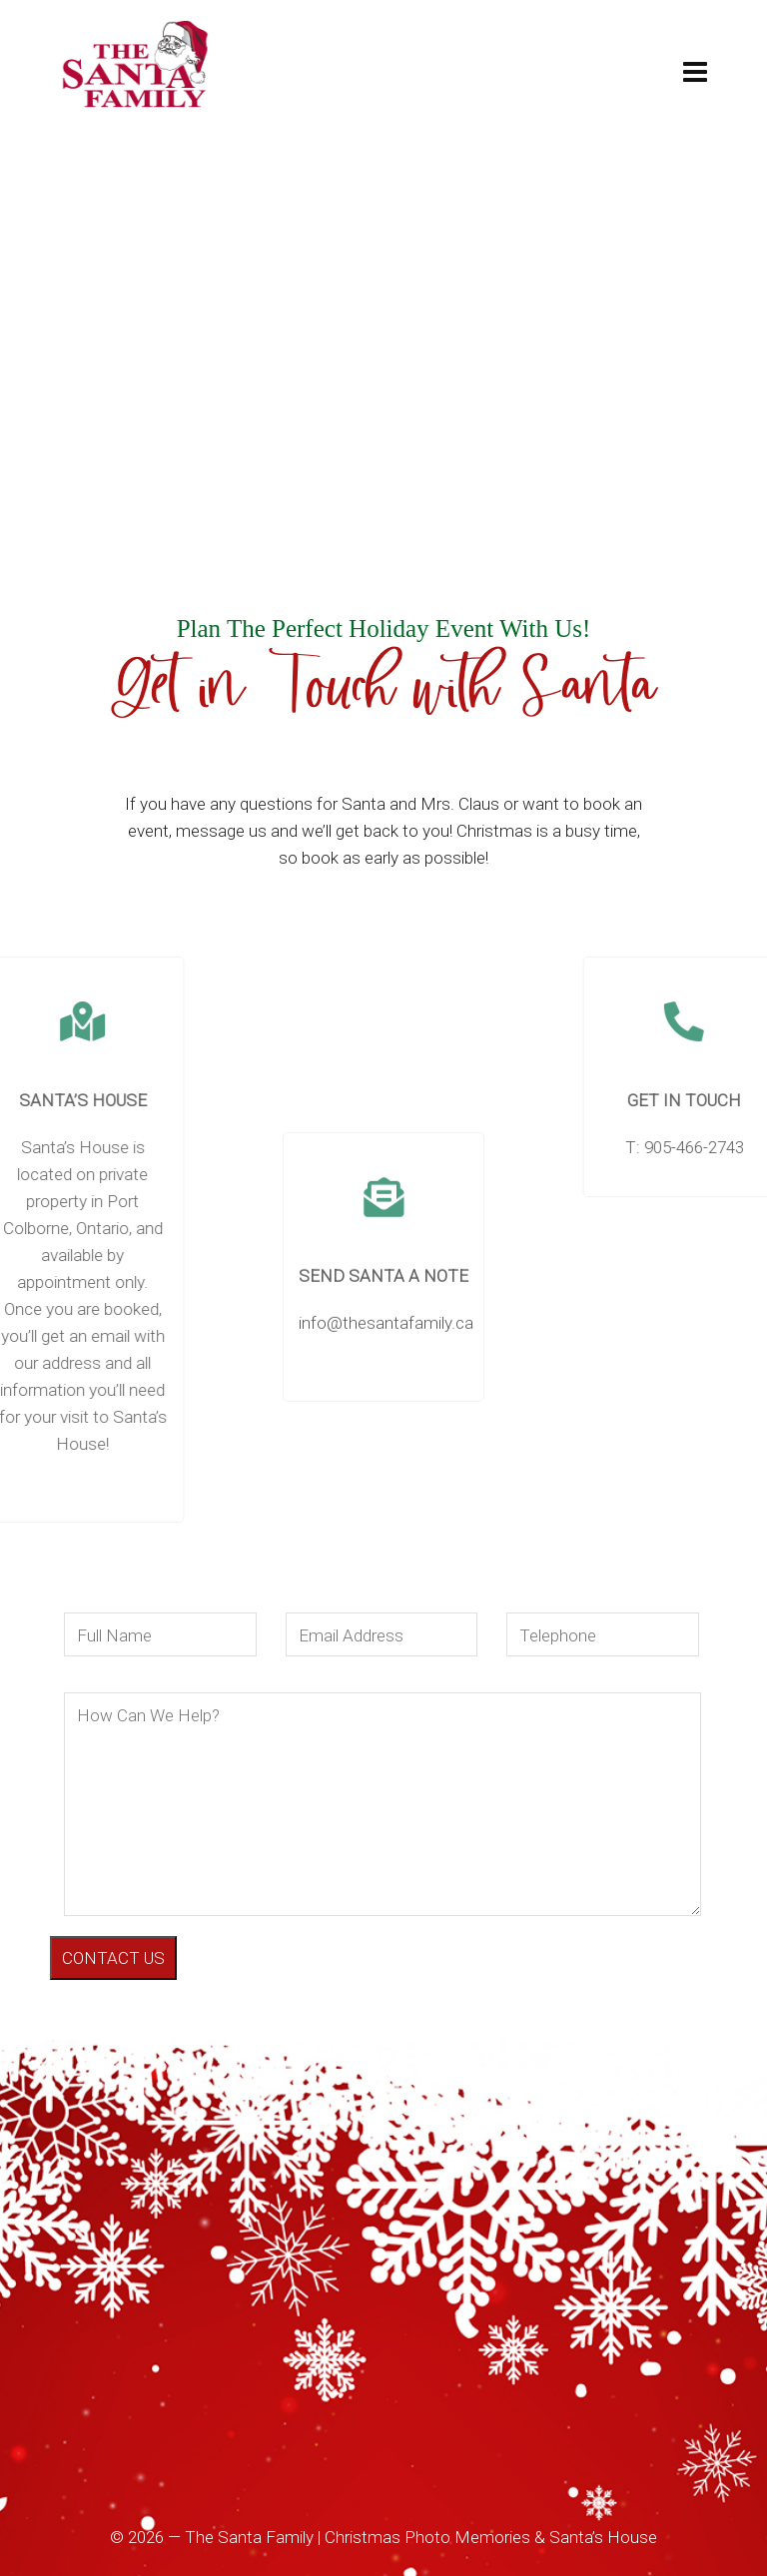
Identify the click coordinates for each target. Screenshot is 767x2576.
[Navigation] (695, 73)
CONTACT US (113, 1958)
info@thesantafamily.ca (386, 1522)
